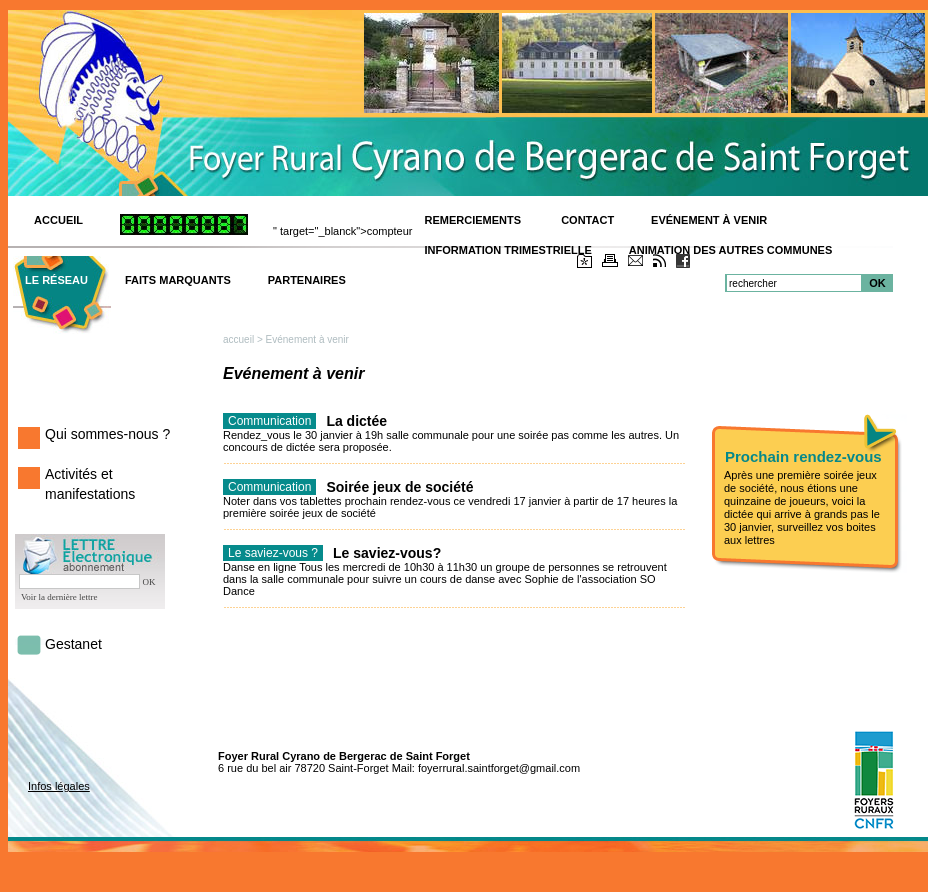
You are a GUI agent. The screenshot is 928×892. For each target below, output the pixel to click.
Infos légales (59, 786)
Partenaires (307, 280)
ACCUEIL (58, 220)
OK (877, 283)
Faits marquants (178, 280)
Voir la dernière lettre (59, 597)
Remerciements (475, 220)
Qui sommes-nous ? (107, 434)
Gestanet (73, 644)
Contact (587, 220)
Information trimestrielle (508, 250)
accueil (238, 339)
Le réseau (56, 280)
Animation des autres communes (731, 250)
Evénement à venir (709, 220)
